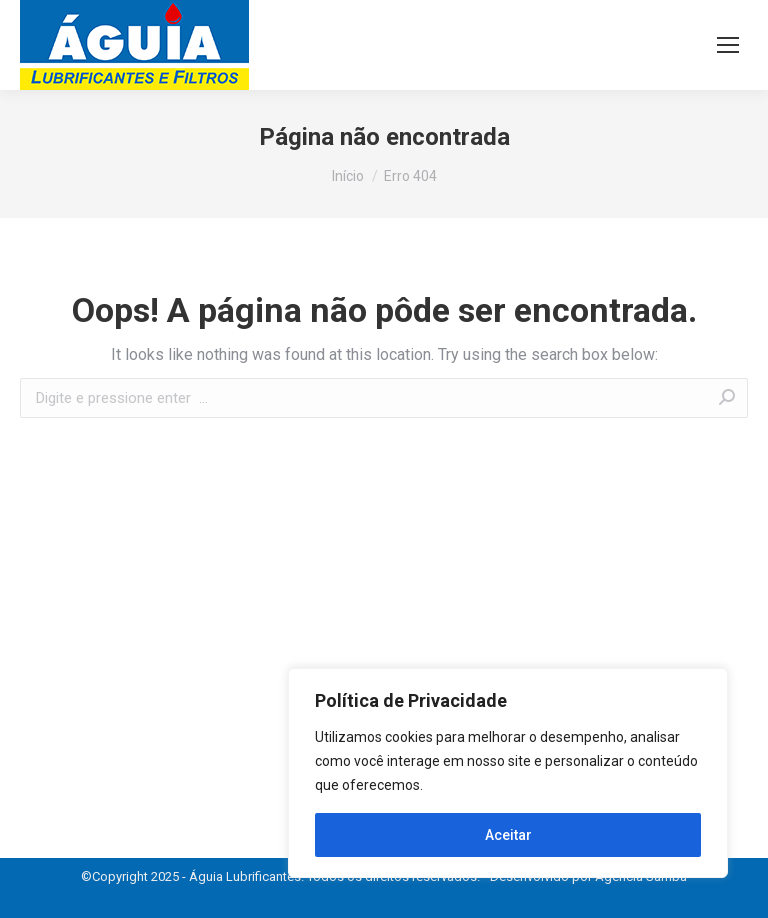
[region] (508, 773)
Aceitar (508, 835)
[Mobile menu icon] (728, 45)
